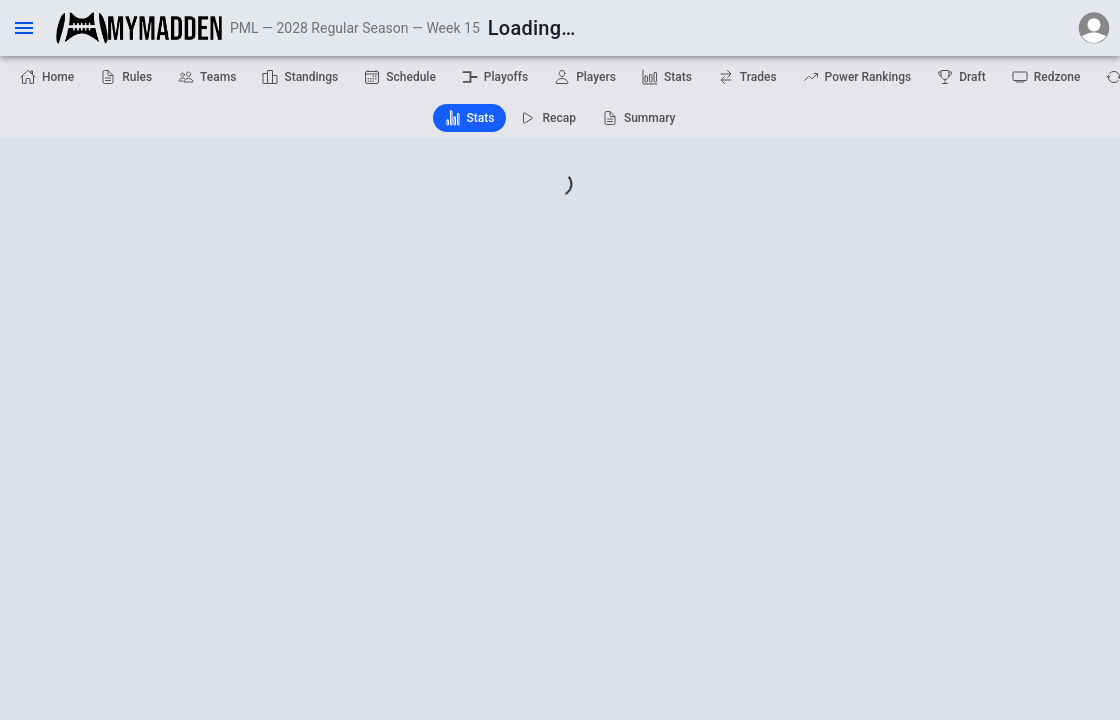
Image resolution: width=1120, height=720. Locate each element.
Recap (547, 118)
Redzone (1046, 77)
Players (585, 77)
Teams (207, 77)
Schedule (400, 77)
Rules (126, 77)
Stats (667, 77)
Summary (639, 118)
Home (47, 77)
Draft (961, 77)
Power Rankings (857, 77)
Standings (300, 77)
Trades (747, 77)
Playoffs (495, 77)
